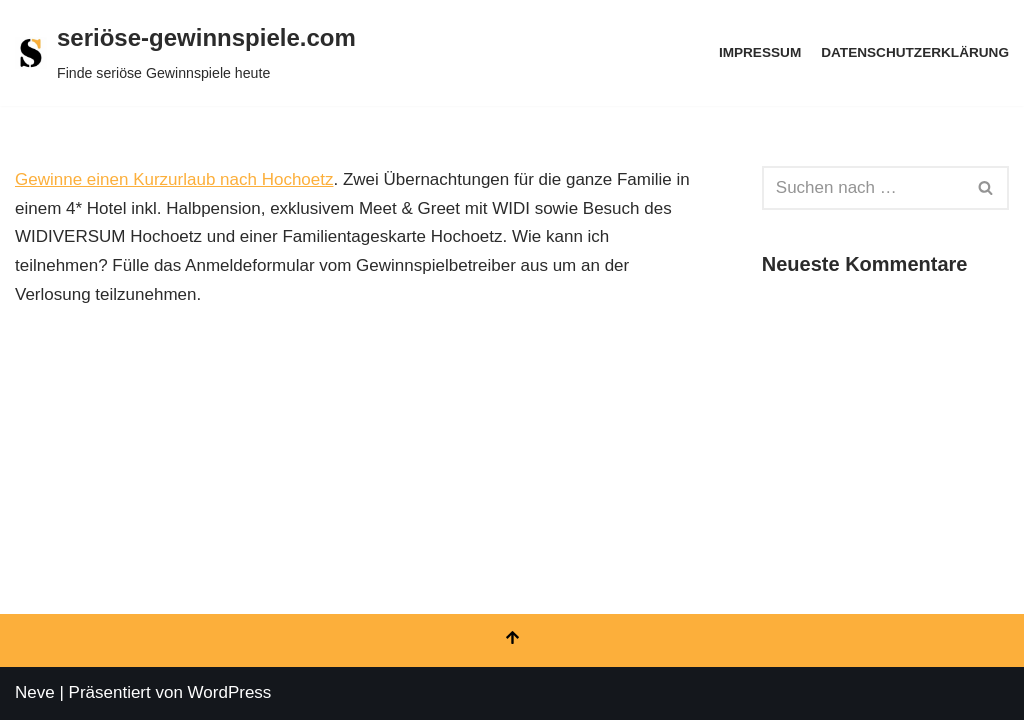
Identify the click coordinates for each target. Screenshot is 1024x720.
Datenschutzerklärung (915, 52)
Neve (35, 692)
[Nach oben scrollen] (512, 640)
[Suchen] (863, 188)
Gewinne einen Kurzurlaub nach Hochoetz (174, 179)
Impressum (760, 52)
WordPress (230, 692)
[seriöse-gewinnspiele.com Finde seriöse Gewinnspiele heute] (185, 53)
